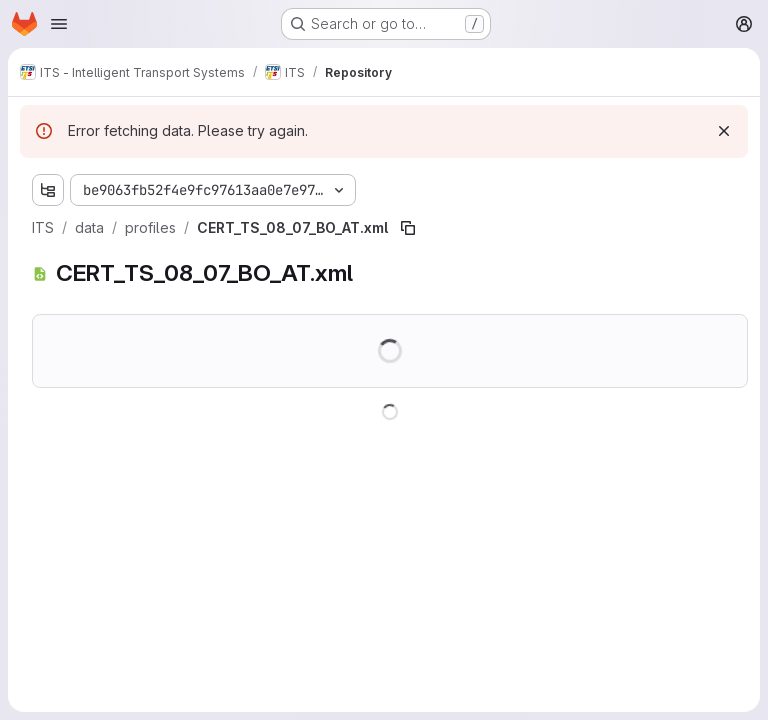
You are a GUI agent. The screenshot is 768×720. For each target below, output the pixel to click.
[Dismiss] (724, 131)
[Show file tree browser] (48, 190)
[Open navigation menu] (59, 24)
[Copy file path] (408, 228)
